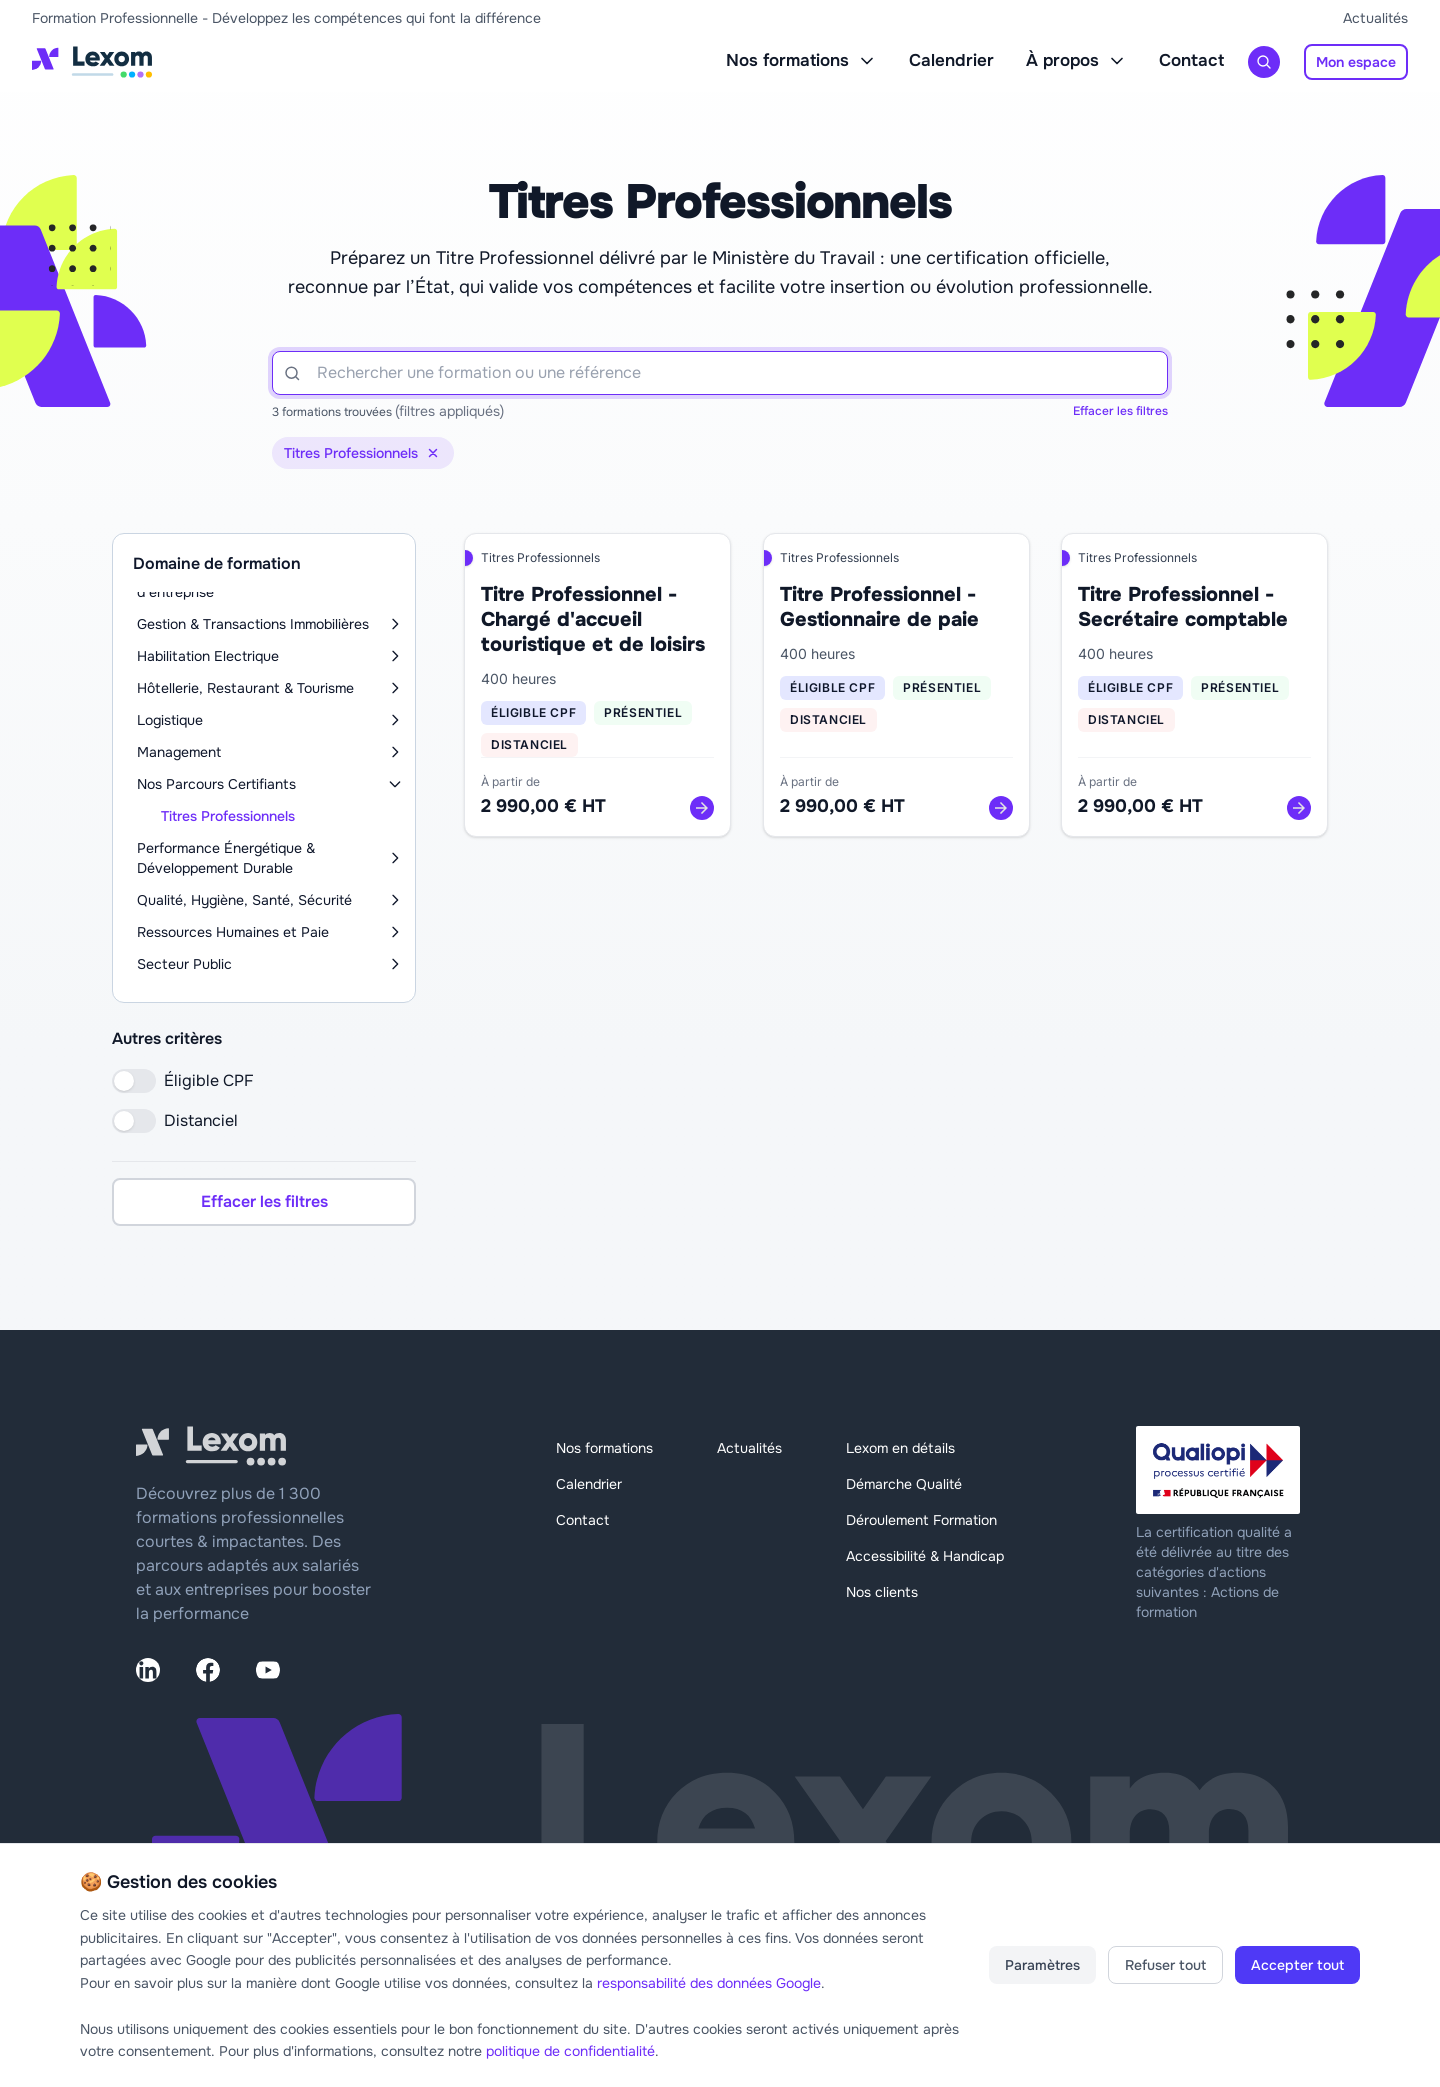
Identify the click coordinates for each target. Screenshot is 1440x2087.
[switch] (134, 1081)
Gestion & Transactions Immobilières (253, 624)
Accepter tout (1297, 1965)
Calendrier (951, 60)
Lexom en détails (900, 1448)
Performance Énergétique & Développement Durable (226, 858)
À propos (1076, 60)
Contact (1191, 60)
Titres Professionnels (228, 816)
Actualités (1375, 18)
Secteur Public (184, 964)
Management (179, 752)
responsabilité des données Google (709, 1983)
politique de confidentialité (570, 2051)
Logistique (170, 720)
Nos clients (882, 1592)
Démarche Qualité (904, 1484)
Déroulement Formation (921, 1520)
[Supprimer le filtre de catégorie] (433, 453)
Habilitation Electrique (208, 656)
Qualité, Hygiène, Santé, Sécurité (244, 900)
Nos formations (801, 60)
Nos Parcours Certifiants (216, 784)
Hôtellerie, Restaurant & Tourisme (245, 688)
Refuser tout (1165, 1965)
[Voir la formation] (702, 808)
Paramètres (1042, 1965)
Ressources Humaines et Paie (233, 932)
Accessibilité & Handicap (925, 1556)
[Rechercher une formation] (1264, 62)
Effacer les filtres (1120, 411)
